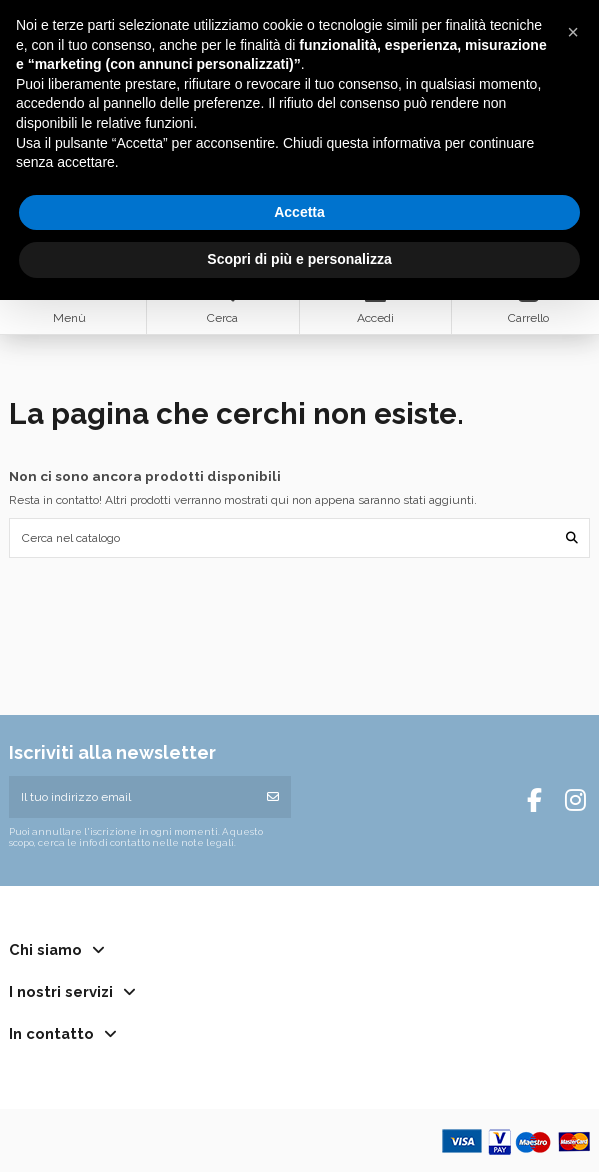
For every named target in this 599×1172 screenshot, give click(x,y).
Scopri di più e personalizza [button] (299, 259)
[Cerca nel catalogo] (572, 537)
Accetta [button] (299, 212)
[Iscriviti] (273, 797)
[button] (573, 32)
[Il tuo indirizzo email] (132, 797)
